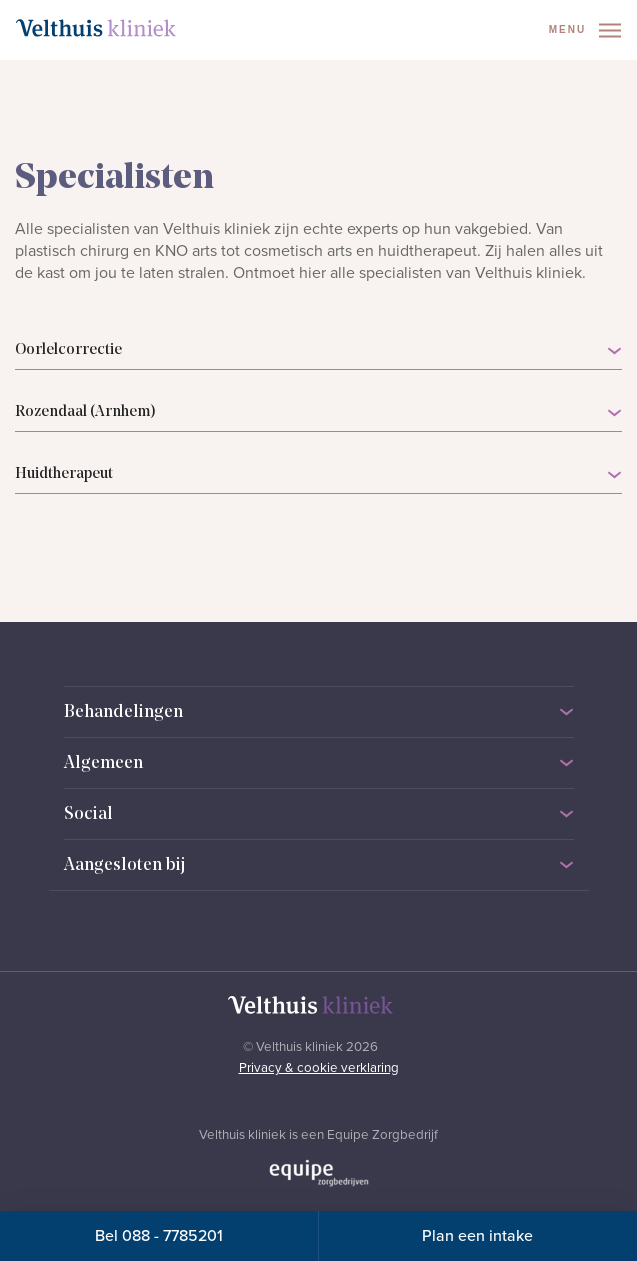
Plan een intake (477, 1236)
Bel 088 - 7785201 (159, 1236)
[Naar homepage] (96, 28)
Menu (585, 30)
